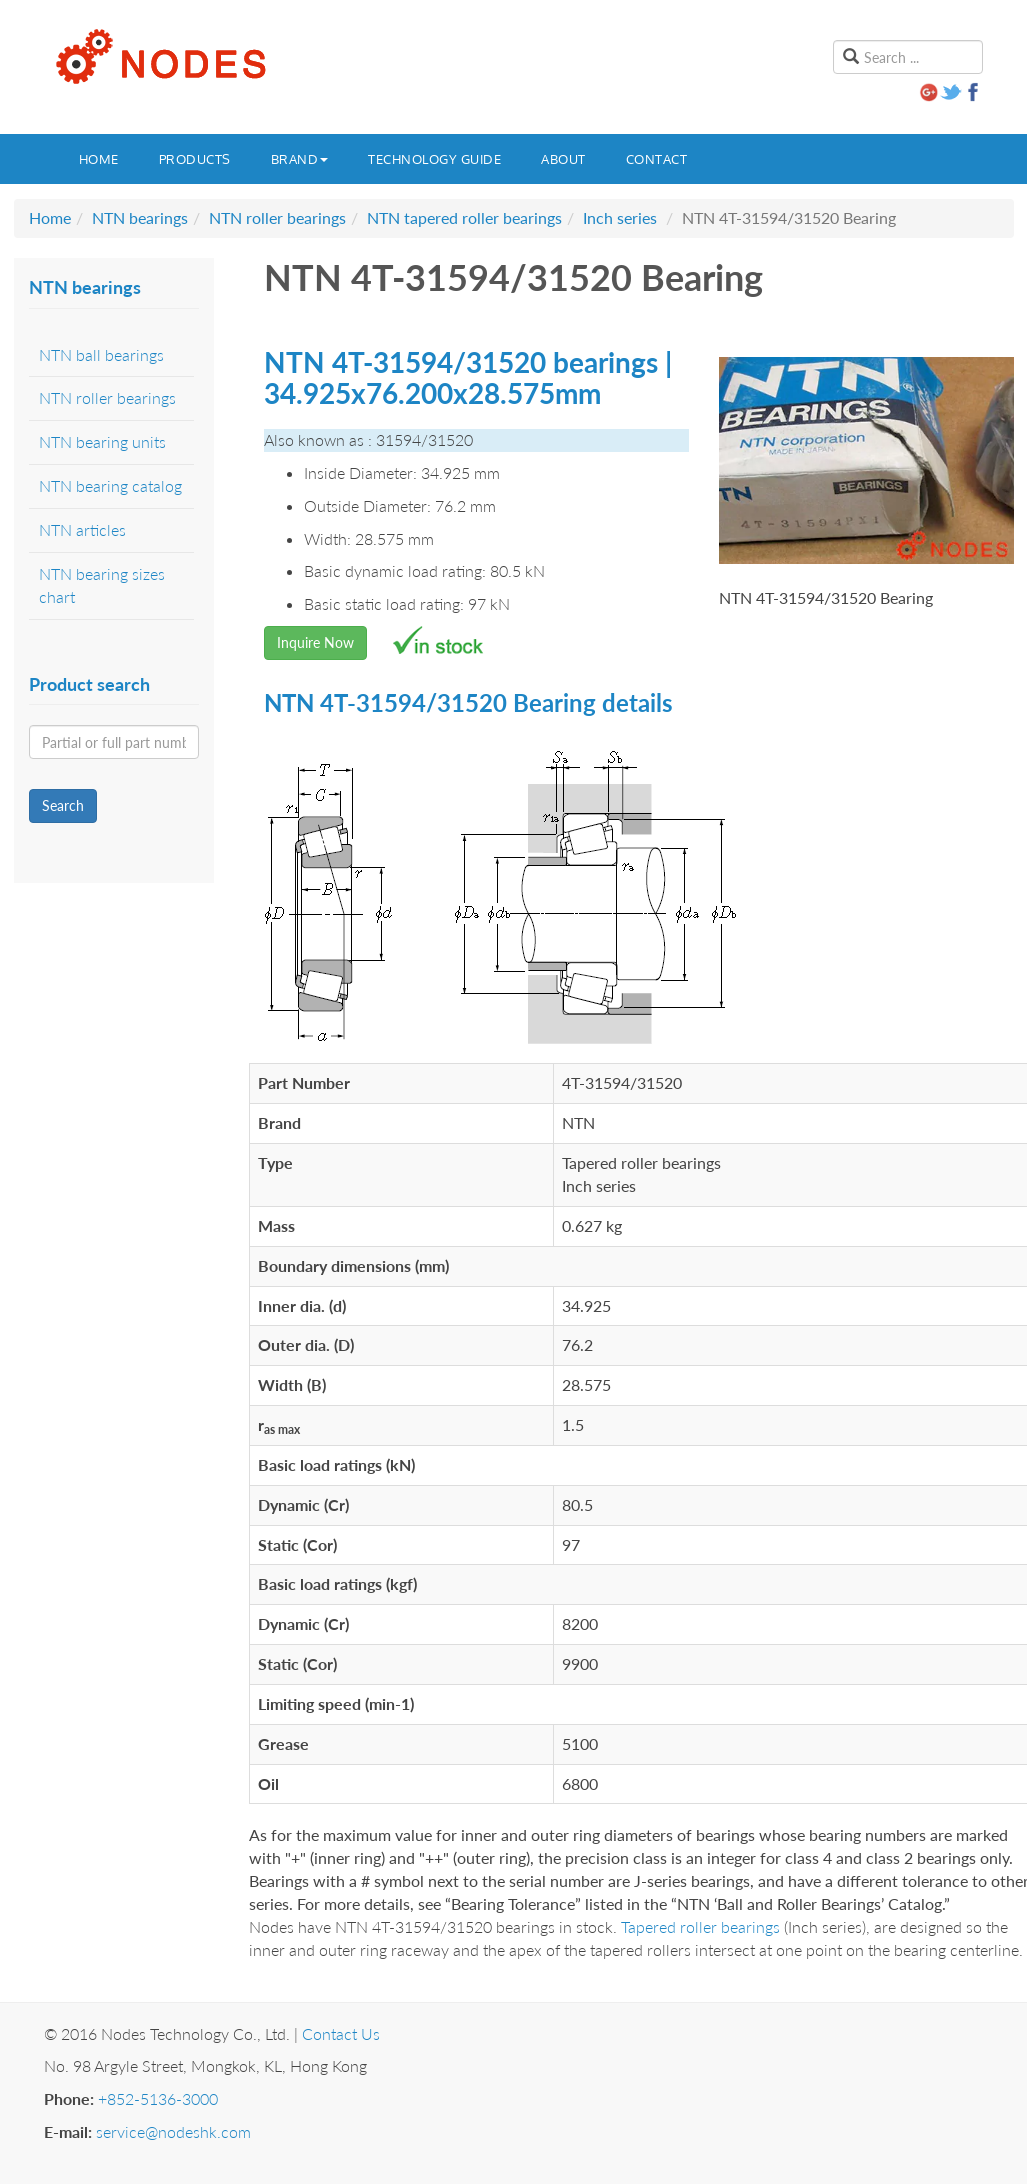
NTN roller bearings (277, 217)
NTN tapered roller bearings (464, 217)
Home (99, 159)
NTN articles (82, 529)
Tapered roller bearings (700, 1926)
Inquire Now (315, 642)
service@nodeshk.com (173, 2131)
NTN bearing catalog (110, 485)
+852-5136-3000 (158, 2098)
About (563, 159)
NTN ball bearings (101, 354)
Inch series (620, 217)
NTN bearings (140, 217)
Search (63, 805)
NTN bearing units (102, 441)
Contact (657, 159)
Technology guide (434, 159)
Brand (300, 159)
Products (195, 159)
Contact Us (341, 2033)
